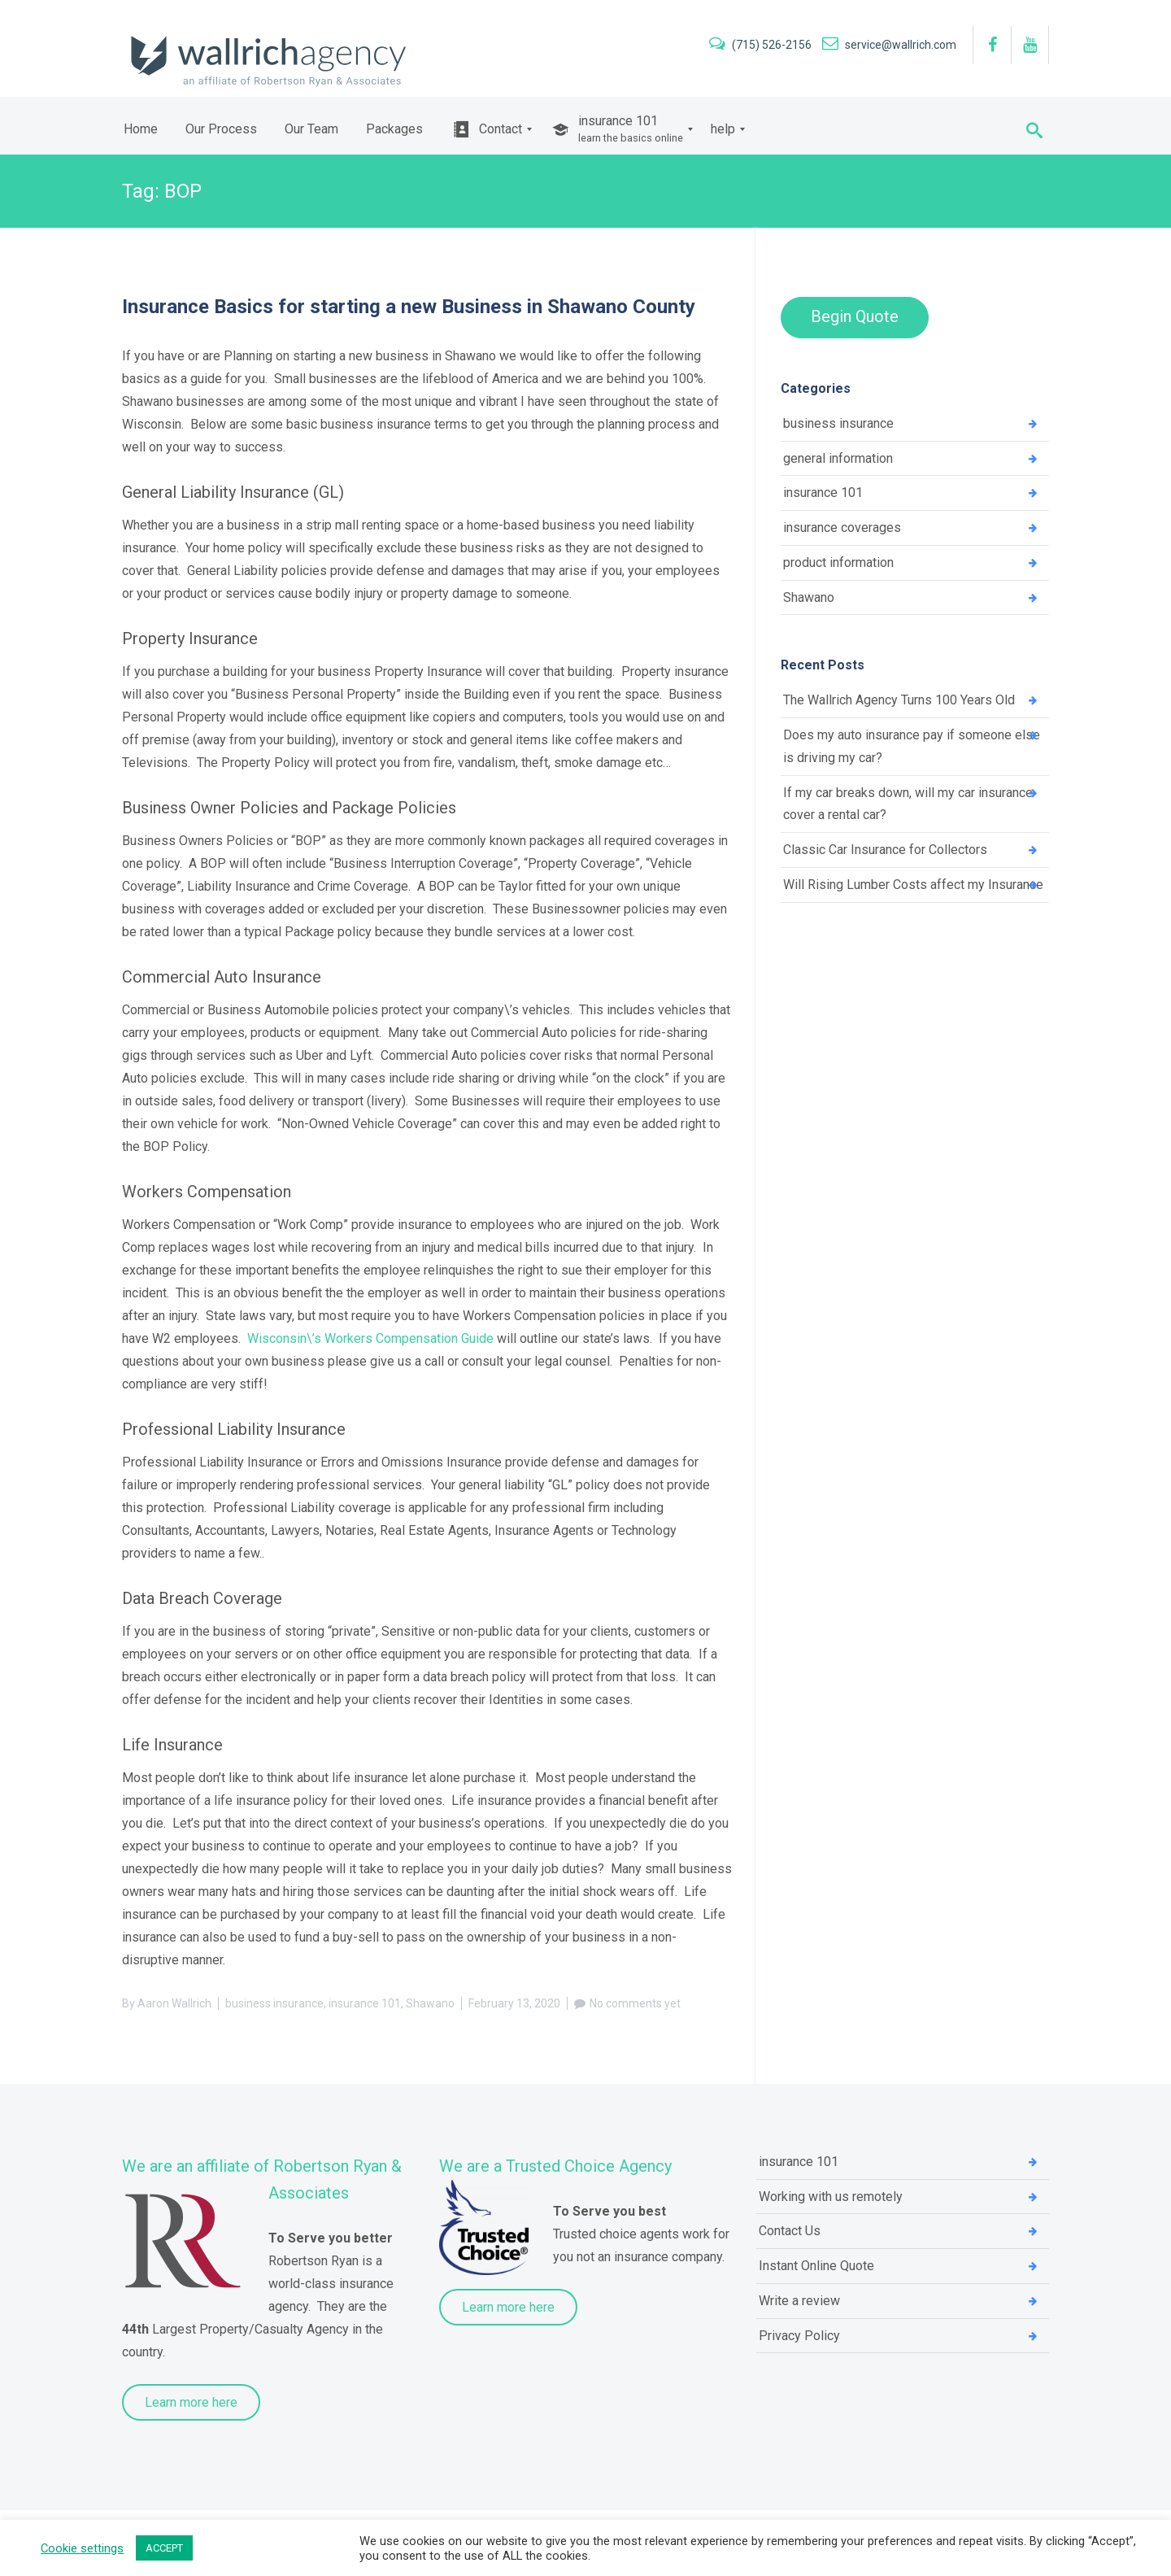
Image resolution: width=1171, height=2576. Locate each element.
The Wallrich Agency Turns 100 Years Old (899, 701)
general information (838, 458)
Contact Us (790, 2231)
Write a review (799, 2301)
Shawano (430, 2003)
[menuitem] (141, 129)
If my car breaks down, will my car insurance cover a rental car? (908, 806)
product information (838, 563)
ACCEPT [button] (164, 2548)
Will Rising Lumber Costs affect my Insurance (913, 887)
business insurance (274, 2003)
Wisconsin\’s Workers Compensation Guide (370, 1338)
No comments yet (635, 2003)
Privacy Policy (799, 2336)
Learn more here (191, 2402)
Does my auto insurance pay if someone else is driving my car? (911, 748)
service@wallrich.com (889, 44)
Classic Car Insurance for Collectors (885, 852)
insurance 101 (365, 2003)
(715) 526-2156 (761, 44)
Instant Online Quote (816, 2266)
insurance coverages (842, 528)
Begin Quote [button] (855, 316)
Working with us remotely (831, 2196)
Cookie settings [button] (82, 2548)
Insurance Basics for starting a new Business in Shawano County (408, 306)
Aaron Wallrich (174, 2003)
